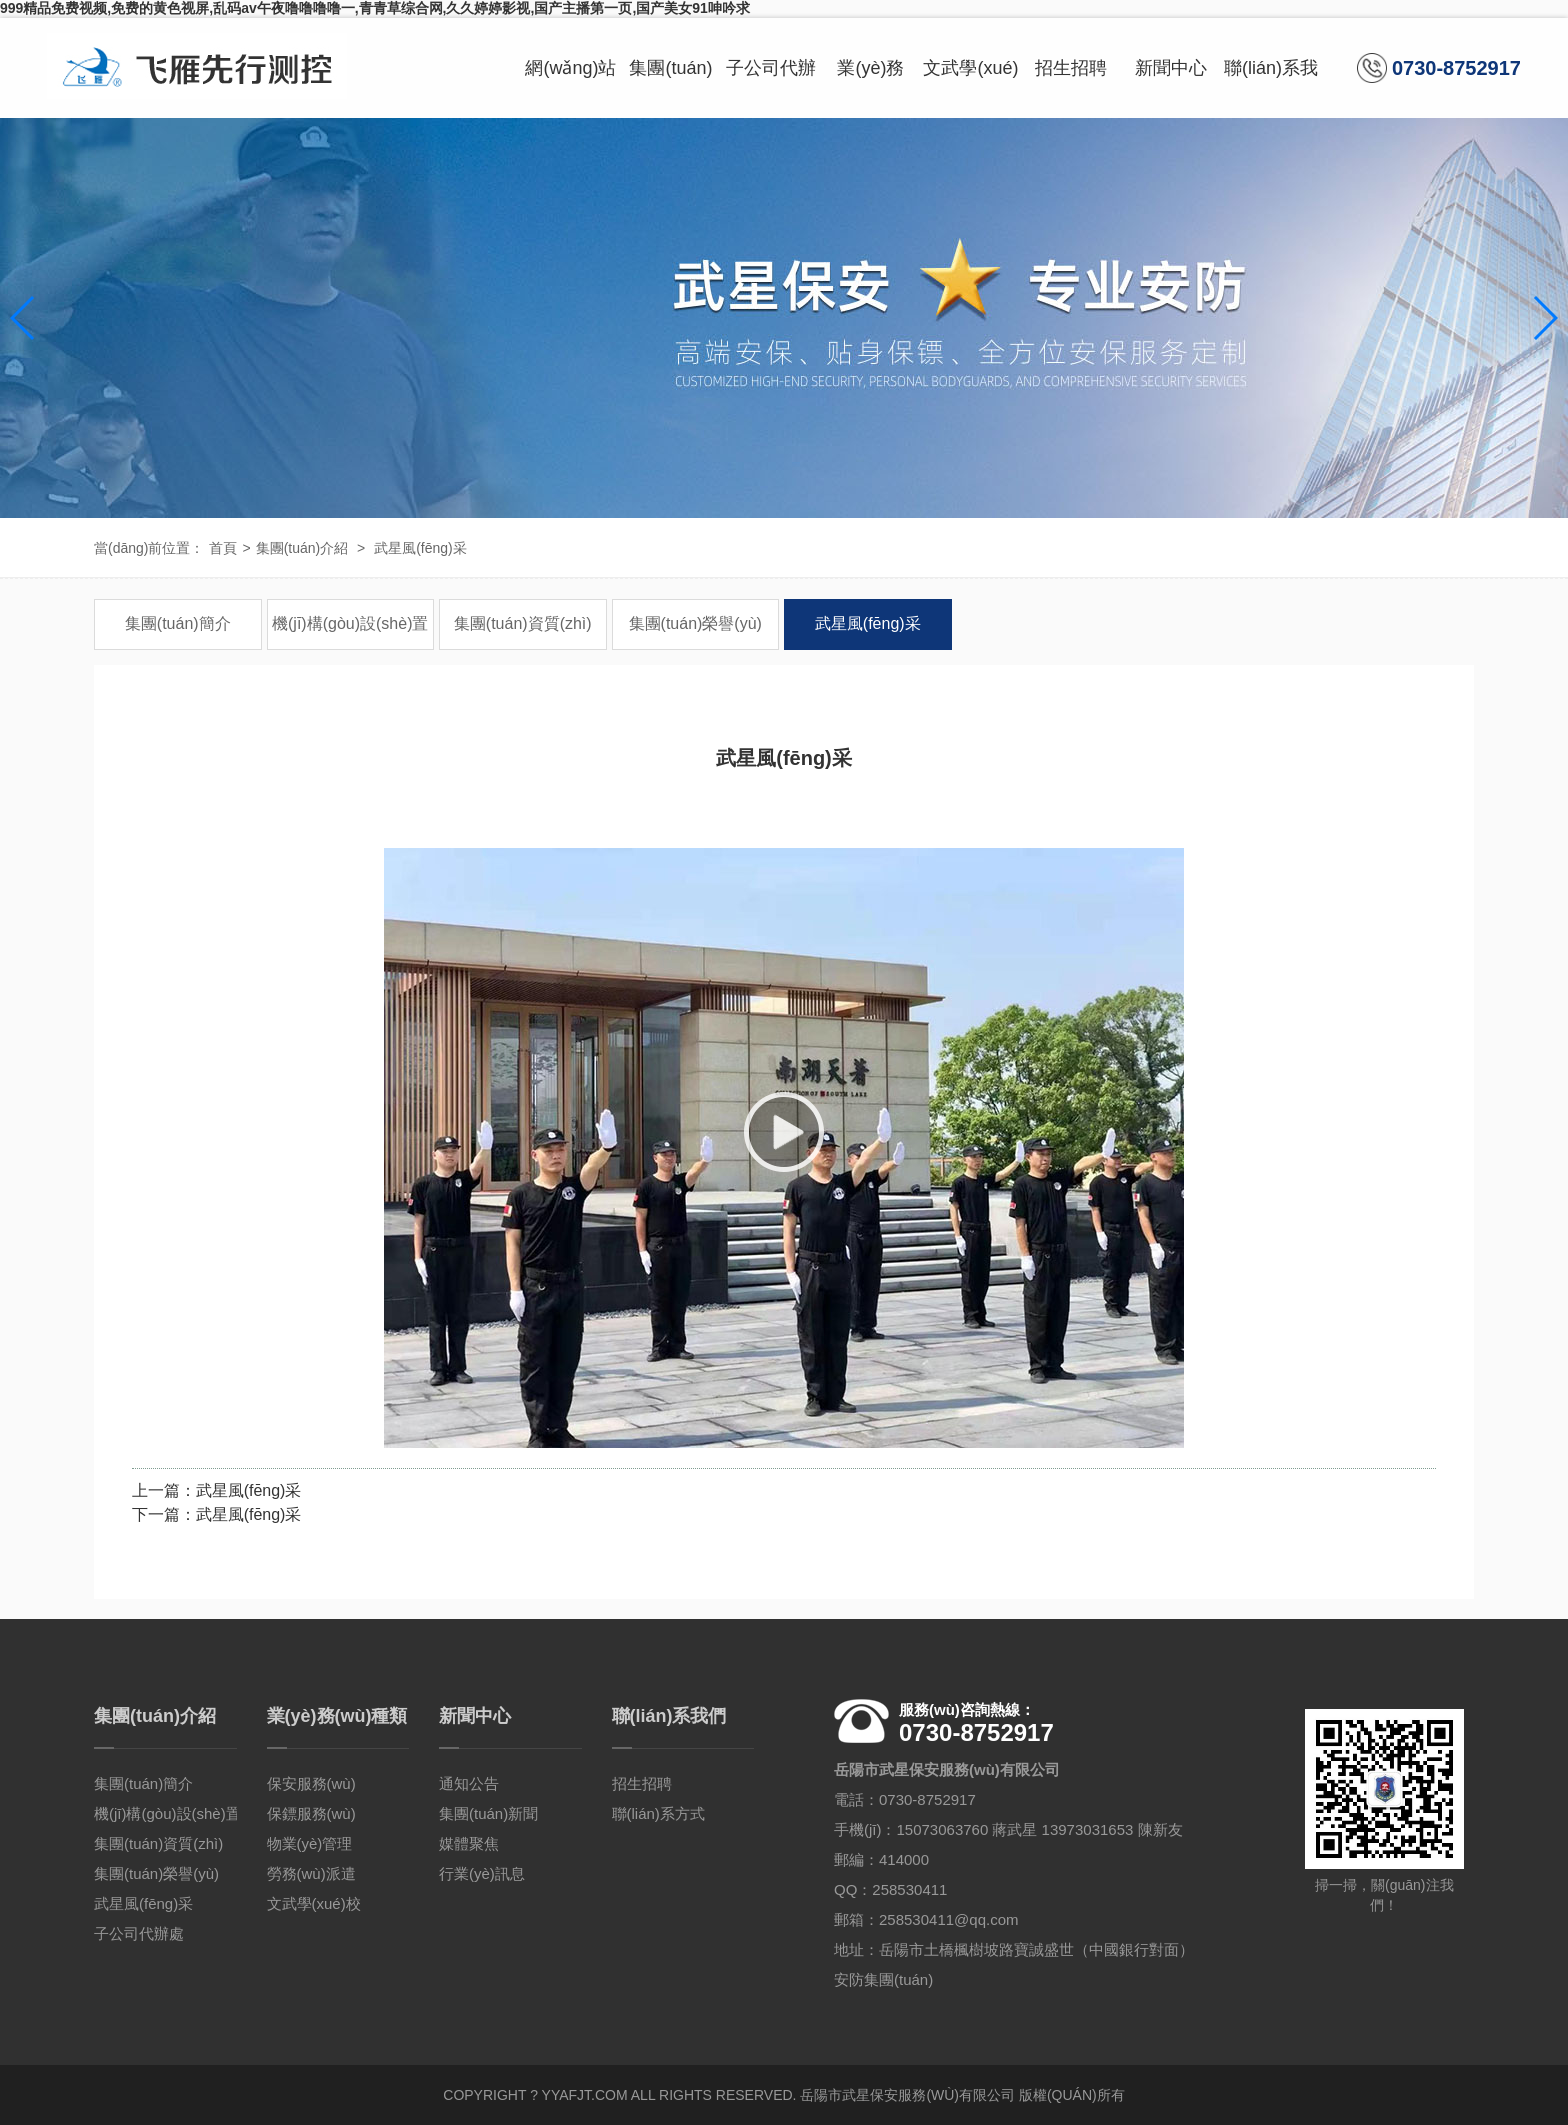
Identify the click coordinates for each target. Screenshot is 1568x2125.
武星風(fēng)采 (420, 548)
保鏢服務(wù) (311, 1813)
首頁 (223, 548)
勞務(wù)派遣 (311, 1873)
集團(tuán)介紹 (670, 88)
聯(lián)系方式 (658, 1813)
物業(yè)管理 (310, 1843)
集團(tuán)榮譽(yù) (695, 623)
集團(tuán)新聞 (488, 1813)
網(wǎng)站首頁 (570, 88)
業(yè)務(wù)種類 (870, 88)
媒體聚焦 (469, 1843)
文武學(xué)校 (970, 88)
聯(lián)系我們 (1271, 88)
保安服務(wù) (311, 1783)
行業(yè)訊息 (482, 1873)
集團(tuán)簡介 (178, 623)
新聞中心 (1171, 68)
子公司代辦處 (771, 88)
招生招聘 (1071, 68)
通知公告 (469, 1783)
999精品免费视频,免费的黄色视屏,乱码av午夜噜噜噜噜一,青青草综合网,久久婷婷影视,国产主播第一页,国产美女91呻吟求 (375, 8)
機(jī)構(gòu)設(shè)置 (350, 623)
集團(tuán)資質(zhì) (523, 623)
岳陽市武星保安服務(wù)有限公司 (907, 2095)
